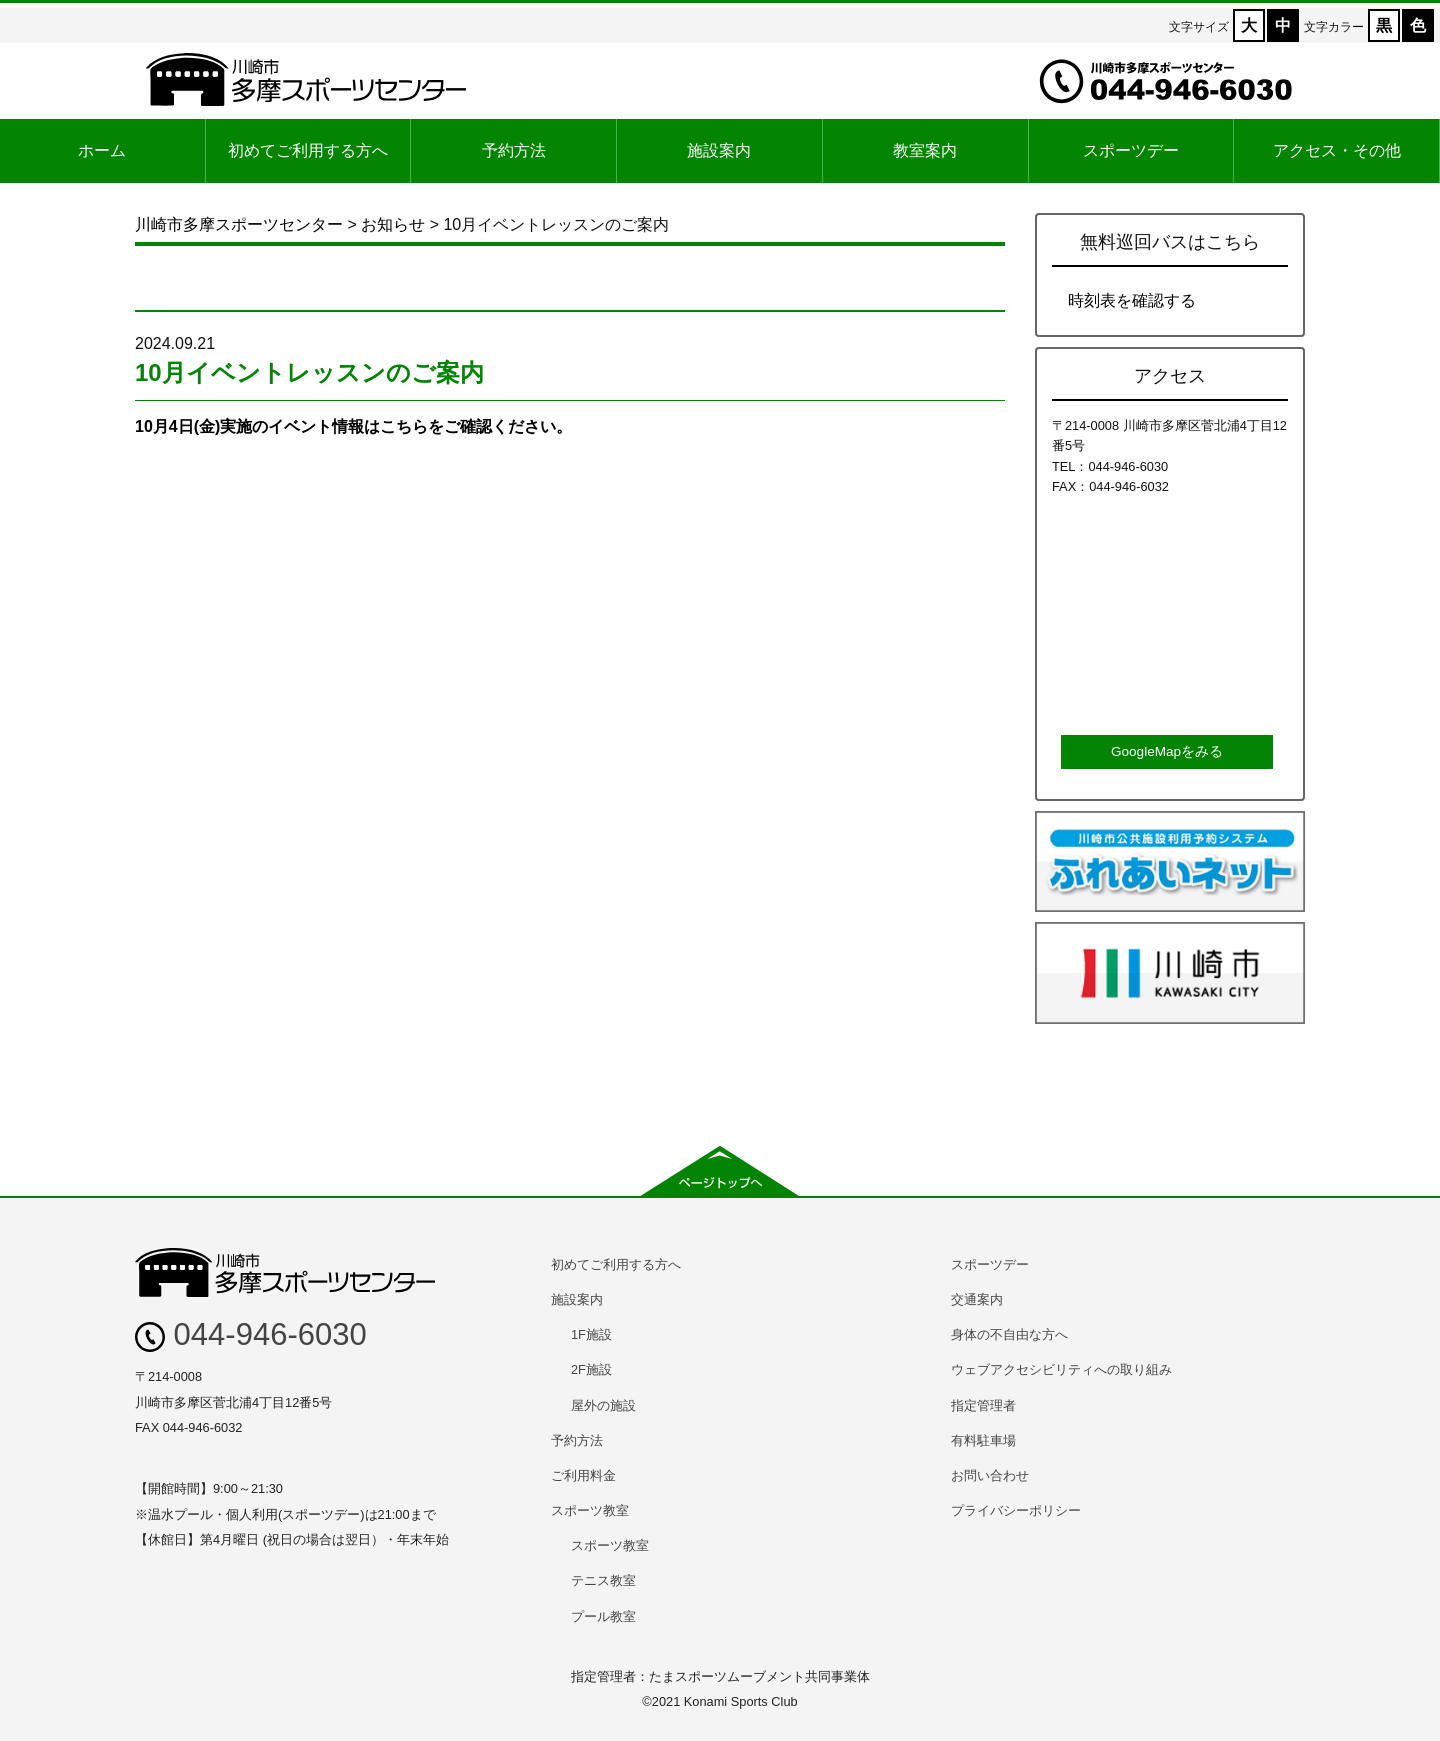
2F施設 (591, 1369)
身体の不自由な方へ (1009, 1334)
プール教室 (603, 1616)
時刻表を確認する (1132, 300)
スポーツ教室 (590, 1510)
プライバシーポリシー (1016, 1510)
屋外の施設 (603, 1405)
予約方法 (514, 150)
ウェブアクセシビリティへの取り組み (1061, 1369)
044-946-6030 (251, 1334)
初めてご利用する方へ (308, 150)
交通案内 (977, 1299)
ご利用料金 (583, 1475)
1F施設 (591, 1334)
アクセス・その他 (1337, 150)
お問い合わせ (990, 1475)
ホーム (102, 150)
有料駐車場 (983, 1440)
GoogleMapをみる (1167, 751)
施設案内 (719, 150)
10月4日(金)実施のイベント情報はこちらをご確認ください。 (353, 426)
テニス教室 (603, 1580)
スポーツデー (1131, 150)
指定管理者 (983, 1405)
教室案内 (925, 150)
